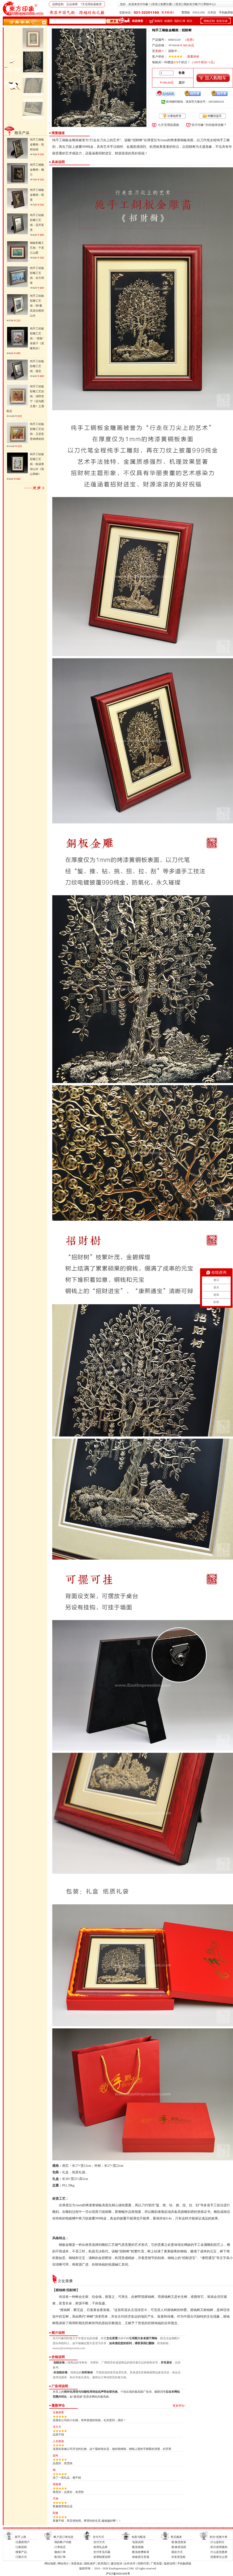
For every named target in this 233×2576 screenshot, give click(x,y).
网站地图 (50, 2563)
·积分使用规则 (218, 2547)
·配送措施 (138, 2547)
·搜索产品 (21, 2552)
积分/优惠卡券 (218, 2537)
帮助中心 (209, 4)
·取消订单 (60, 2557)
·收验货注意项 (140, 2557)
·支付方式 (99, 2542)
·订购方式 (21, 2557)
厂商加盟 (156, 2563)
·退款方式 (177, 2552)
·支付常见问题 (101, 2552)
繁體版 (185, 12)
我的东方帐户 (192, 4)
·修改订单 (60, 2552)
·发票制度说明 (101, 2557)
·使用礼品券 (100, 2547)
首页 (178, 4)
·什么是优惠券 (218, 2552)
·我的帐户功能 (62, 2542)
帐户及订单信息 (63, 2537)
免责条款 (76, 2563)
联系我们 (103, 2563)
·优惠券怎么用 (218, 2557)
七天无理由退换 (168, 125)
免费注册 (166, 4)
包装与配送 (139, 2537)
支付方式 (98, 2537)
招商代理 (143, 2563)
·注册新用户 (22, 2542)
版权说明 (169, 2563)
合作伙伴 (129, 2563)
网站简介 (63, 2563)
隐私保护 (90, 2563)
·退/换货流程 (178, 2547)
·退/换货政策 (178, 2542)
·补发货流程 (178, 2557)
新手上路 (20, 2537)
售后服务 (176, 2537)
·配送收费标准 (140, 2552)
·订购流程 (21, 2547)
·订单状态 (60, 2547)
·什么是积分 (217, 2542)
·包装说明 (138, 2542)
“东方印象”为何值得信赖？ (208, 125)
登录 (155, 4)
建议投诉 (116, 2563)
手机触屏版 (226, 12)
